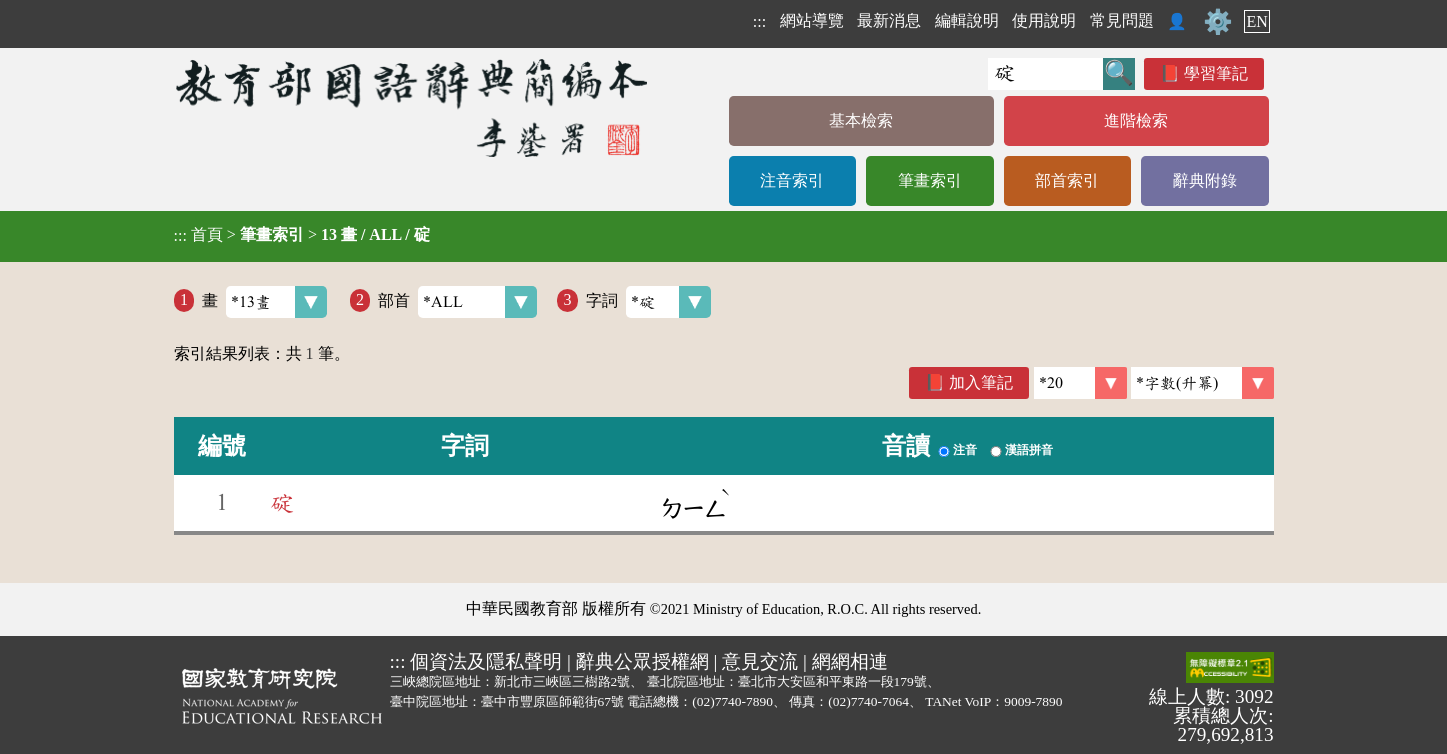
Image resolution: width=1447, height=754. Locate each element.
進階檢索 (1136, 120)
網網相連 (850, 661)
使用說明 (1044, 20)
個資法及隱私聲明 (486, 661)
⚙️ (1218, 22)
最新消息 (889, 20)
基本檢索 (861, 120)
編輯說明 (967, 20)
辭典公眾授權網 (642, 661)
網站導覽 (812, 20)
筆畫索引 (930, 180)
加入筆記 (981, 382)
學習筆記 (1216, 73)
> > (302, 235)
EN (1256, 21)
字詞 (648, 302)
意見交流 (760, 661)
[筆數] (1080, 383)
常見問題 (1122, 20)
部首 (457, 302)
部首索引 (1067, 180)
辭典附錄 (1205, 180)
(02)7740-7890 (732, 701)
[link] (1202, 383)
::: (759, 21)
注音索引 (792, 180)
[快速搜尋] (1045, 74)
